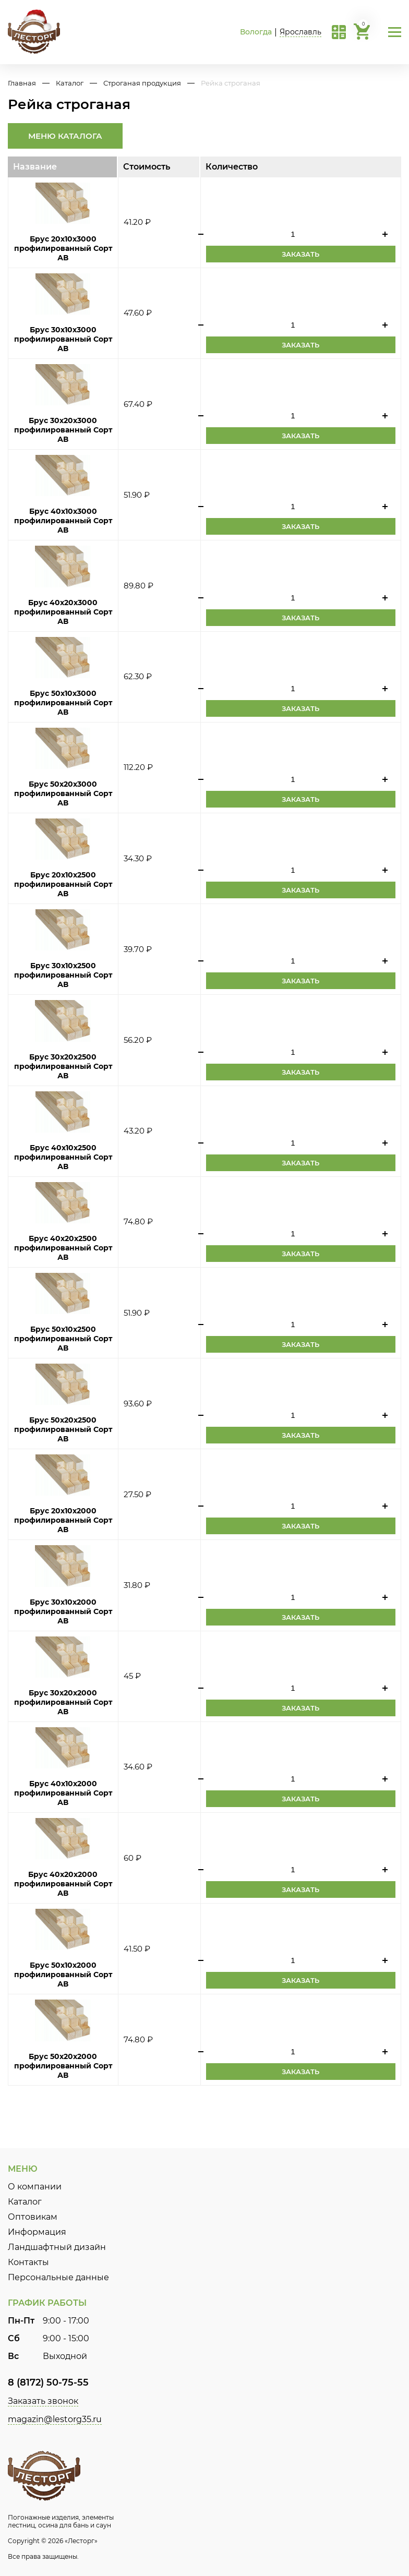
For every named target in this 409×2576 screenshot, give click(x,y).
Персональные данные (58, 2277)
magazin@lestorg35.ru (55, 2419)
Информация (37, 2232)
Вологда (256, 32)
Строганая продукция (142, 83)
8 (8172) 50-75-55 (48, 2382)
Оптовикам (32, 2217)
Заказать (300, 254)
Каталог (69, 83)
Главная (22, 83)
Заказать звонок (43, 2401)
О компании (35, 2187)
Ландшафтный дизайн (57, 2247)
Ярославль (300, 32)
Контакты (28, 2262)
